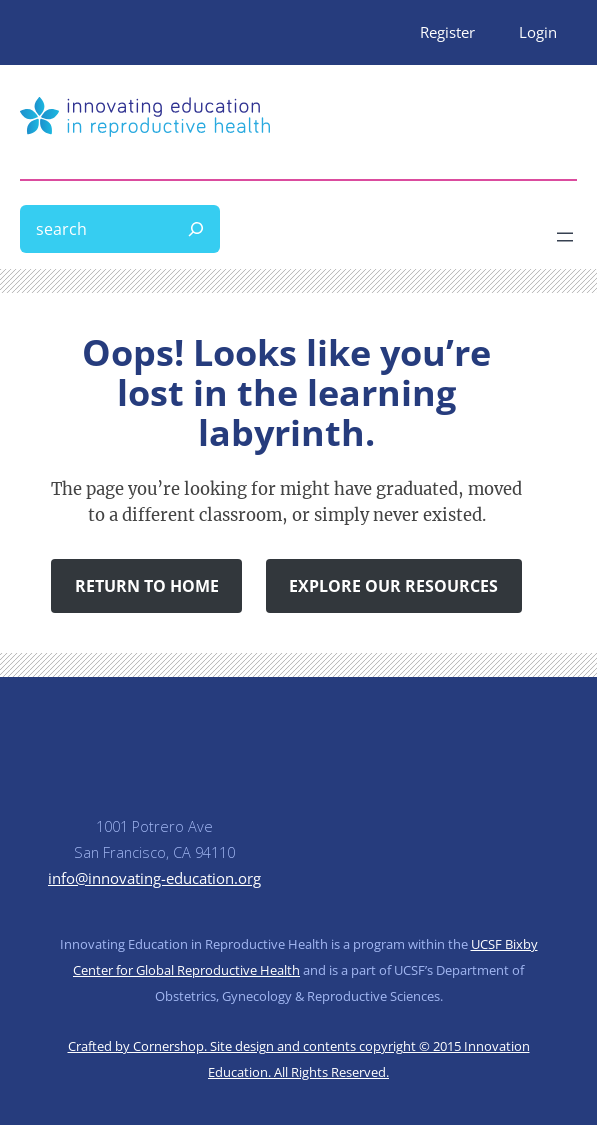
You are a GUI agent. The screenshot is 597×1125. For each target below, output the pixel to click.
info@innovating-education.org (154, 878)
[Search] (196, 229)
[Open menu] (565, 237)
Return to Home (147, 586)
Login (538, 32)
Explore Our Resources (393, 586)
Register (447, 32)
